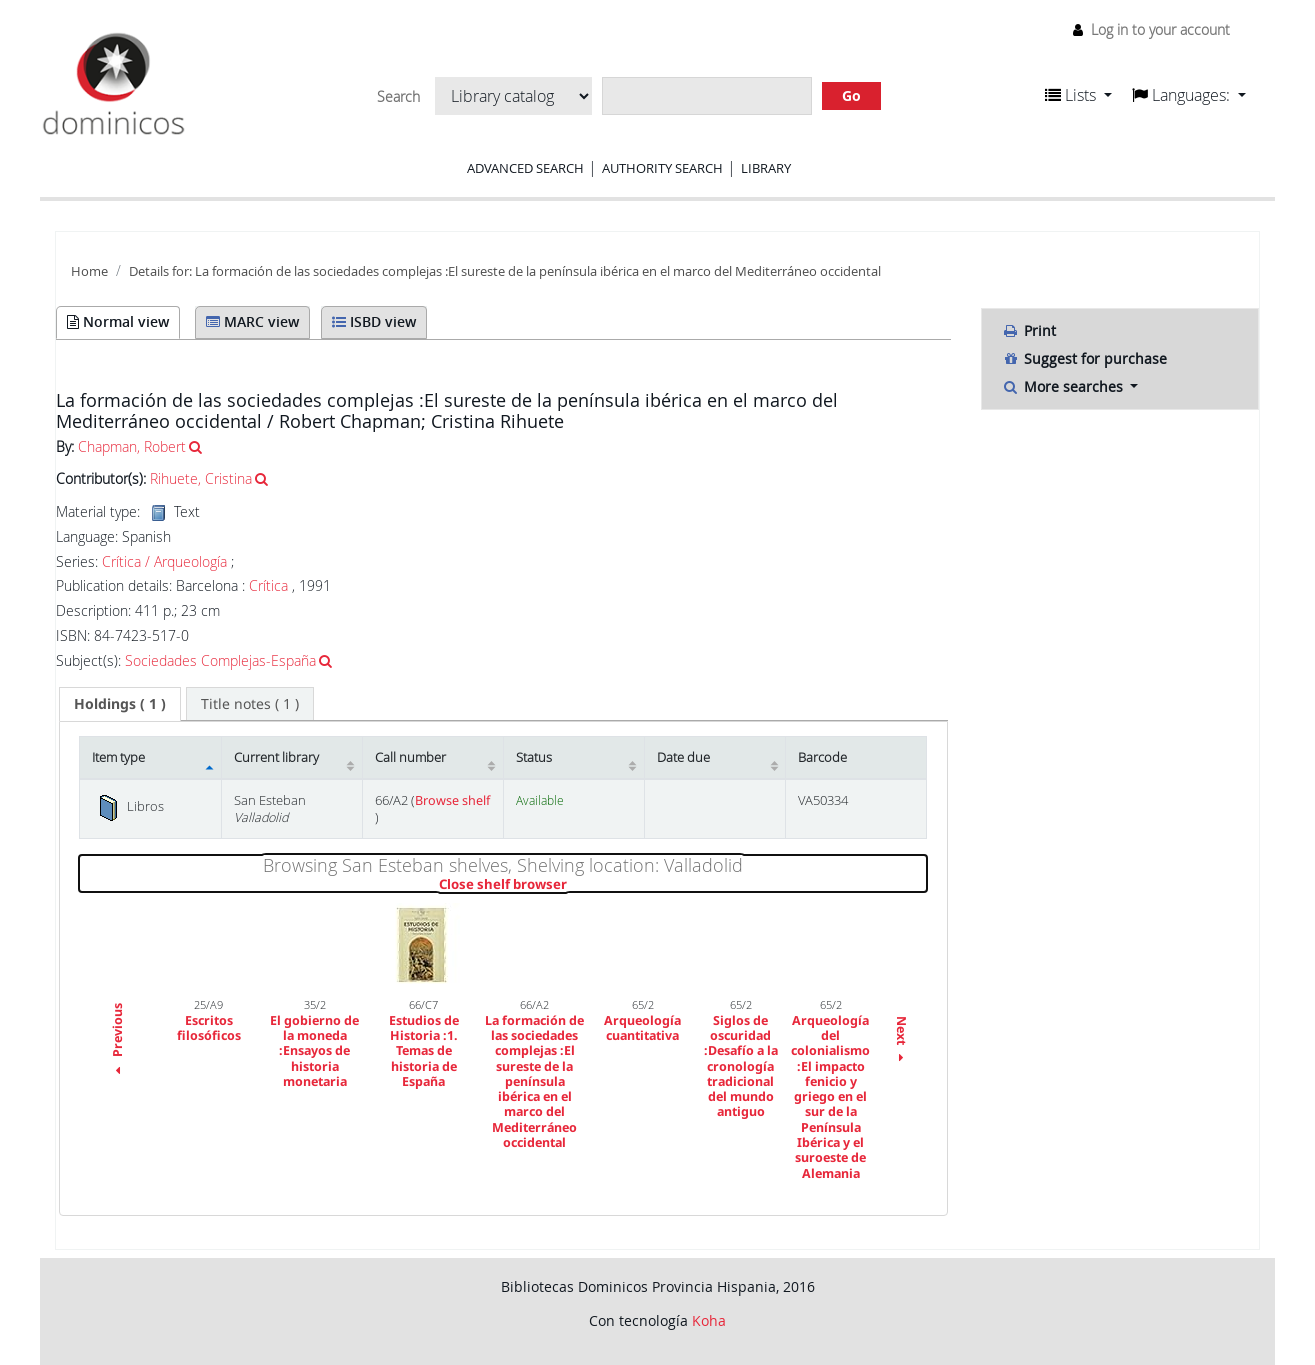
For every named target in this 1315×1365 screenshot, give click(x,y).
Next (901, 1041)
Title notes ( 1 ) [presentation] (250, 703)
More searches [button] (1064, 386)
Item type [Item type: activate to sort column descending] (118, 757)
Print (1029, 330)
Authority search (662, 168)
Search (398, 97)
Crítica (268, 585)
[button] (1078, 95)
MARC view (252, 321)
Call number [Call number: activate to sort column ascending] (410, 757)
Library (766, 168)
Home (89, 271)
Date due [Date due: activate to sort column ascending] (683, 757)
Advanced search (525, 168)
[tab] (120, 704)
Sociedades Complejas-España (220, 660)
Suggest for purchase (1084, 358)
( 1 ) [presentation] (120, 703)
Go (851, 95)
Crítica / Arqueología (164, 562)
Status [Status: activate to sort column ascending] (534, 757)
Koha (709, 1320)
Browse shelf (452, 800)
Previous (117, 1042)
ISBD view (374, 321)
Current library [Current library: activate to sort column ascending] (276, 757)
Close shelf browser (571, 885)
